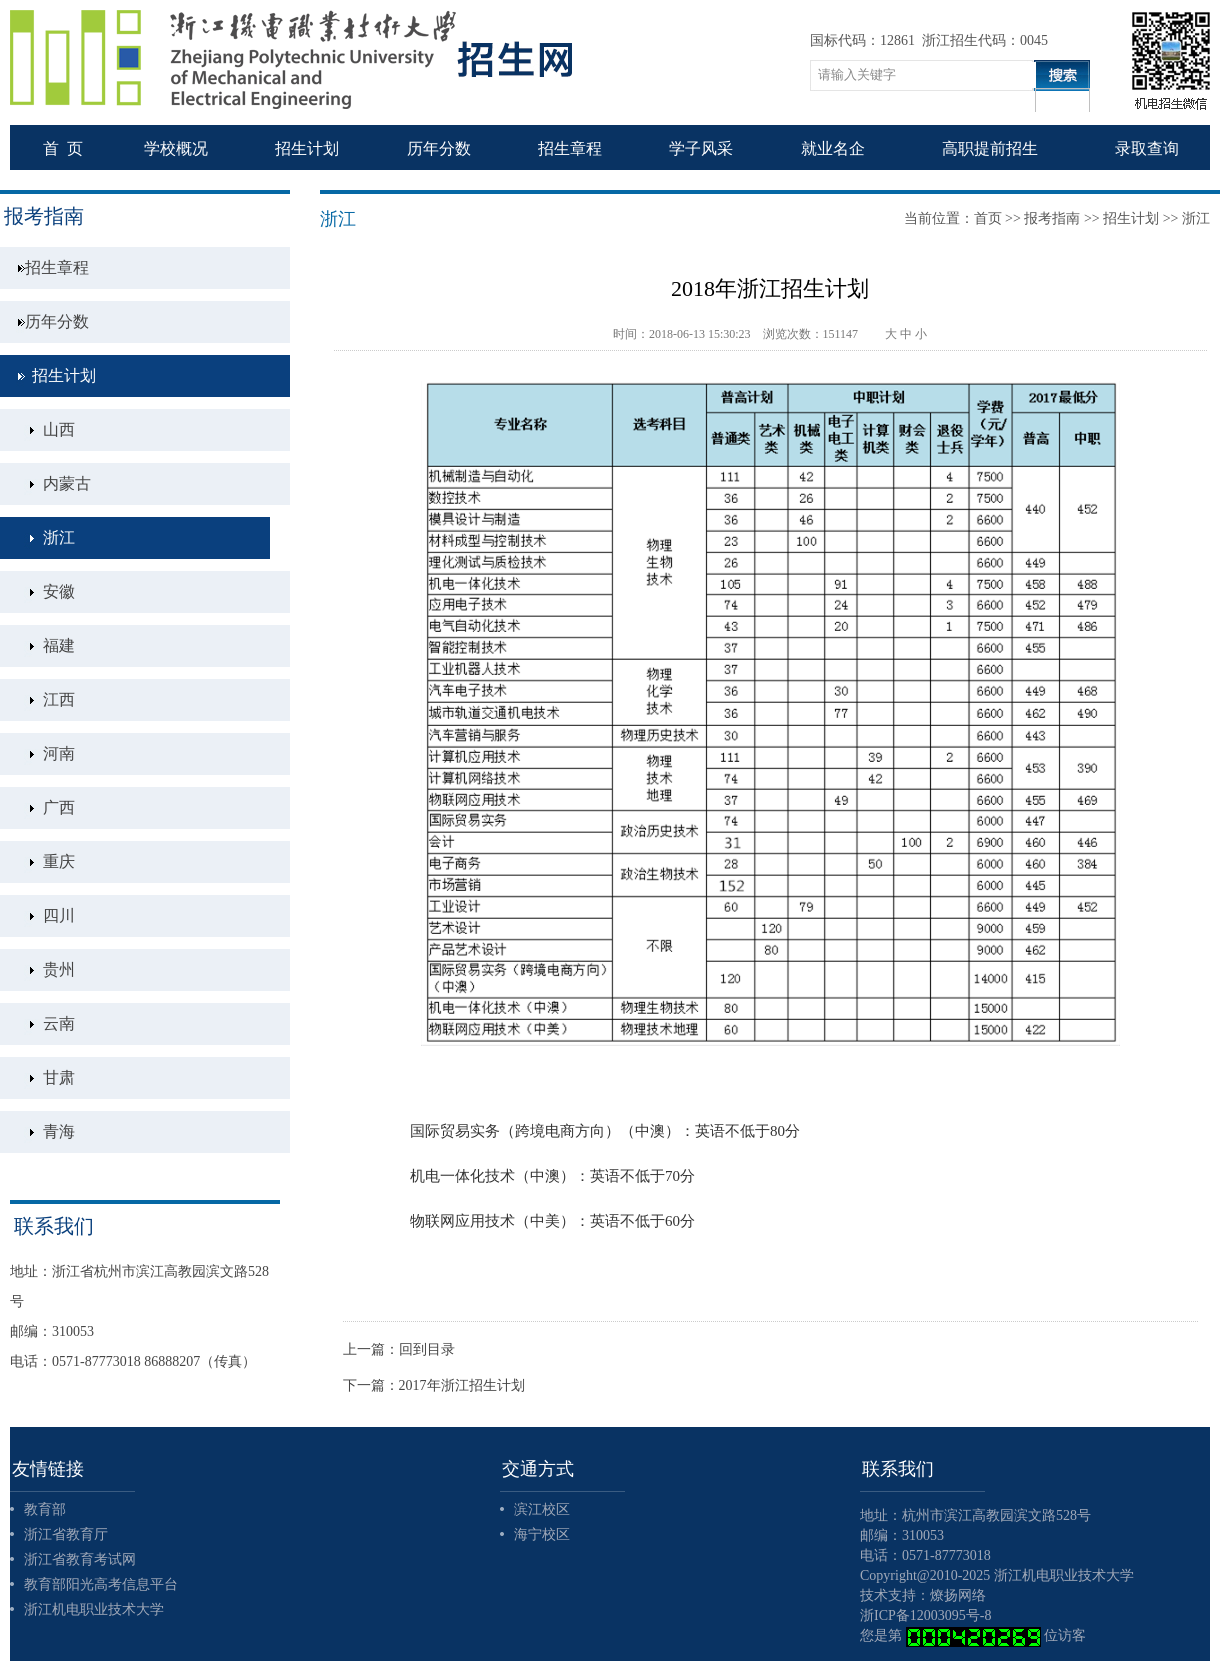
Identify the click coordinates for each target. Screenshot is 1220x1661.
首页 (988, 218)
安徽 (59, 591)
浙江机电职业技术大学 (94, 1609)
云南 (59, 1023)
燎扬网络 (958, 1595)
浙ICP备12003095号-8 (925, 1615)
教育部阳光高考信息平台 (101, 1584)
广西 (59, 807)
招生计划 (64, 375)
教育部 (45, 1509)
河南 (59, 753)
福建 (59, 645)
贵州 (59, 969)
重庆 (59, 861)
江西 (59, 699)
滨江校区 (542, 1509)
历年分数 (57, 321)
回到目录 (427, 1349)
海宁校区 (542, 1534)
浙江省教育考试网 (80, 1559)
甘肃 (59, 1077)
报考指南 (1052, 218)
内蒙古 (67, 483)
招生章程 (57, 267)
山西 (59, 429)
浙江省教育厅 (66, 1534)
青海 (59, 1131)
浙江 (59, 537)
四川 (59, 915)
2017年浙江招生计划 (462, 1385)
